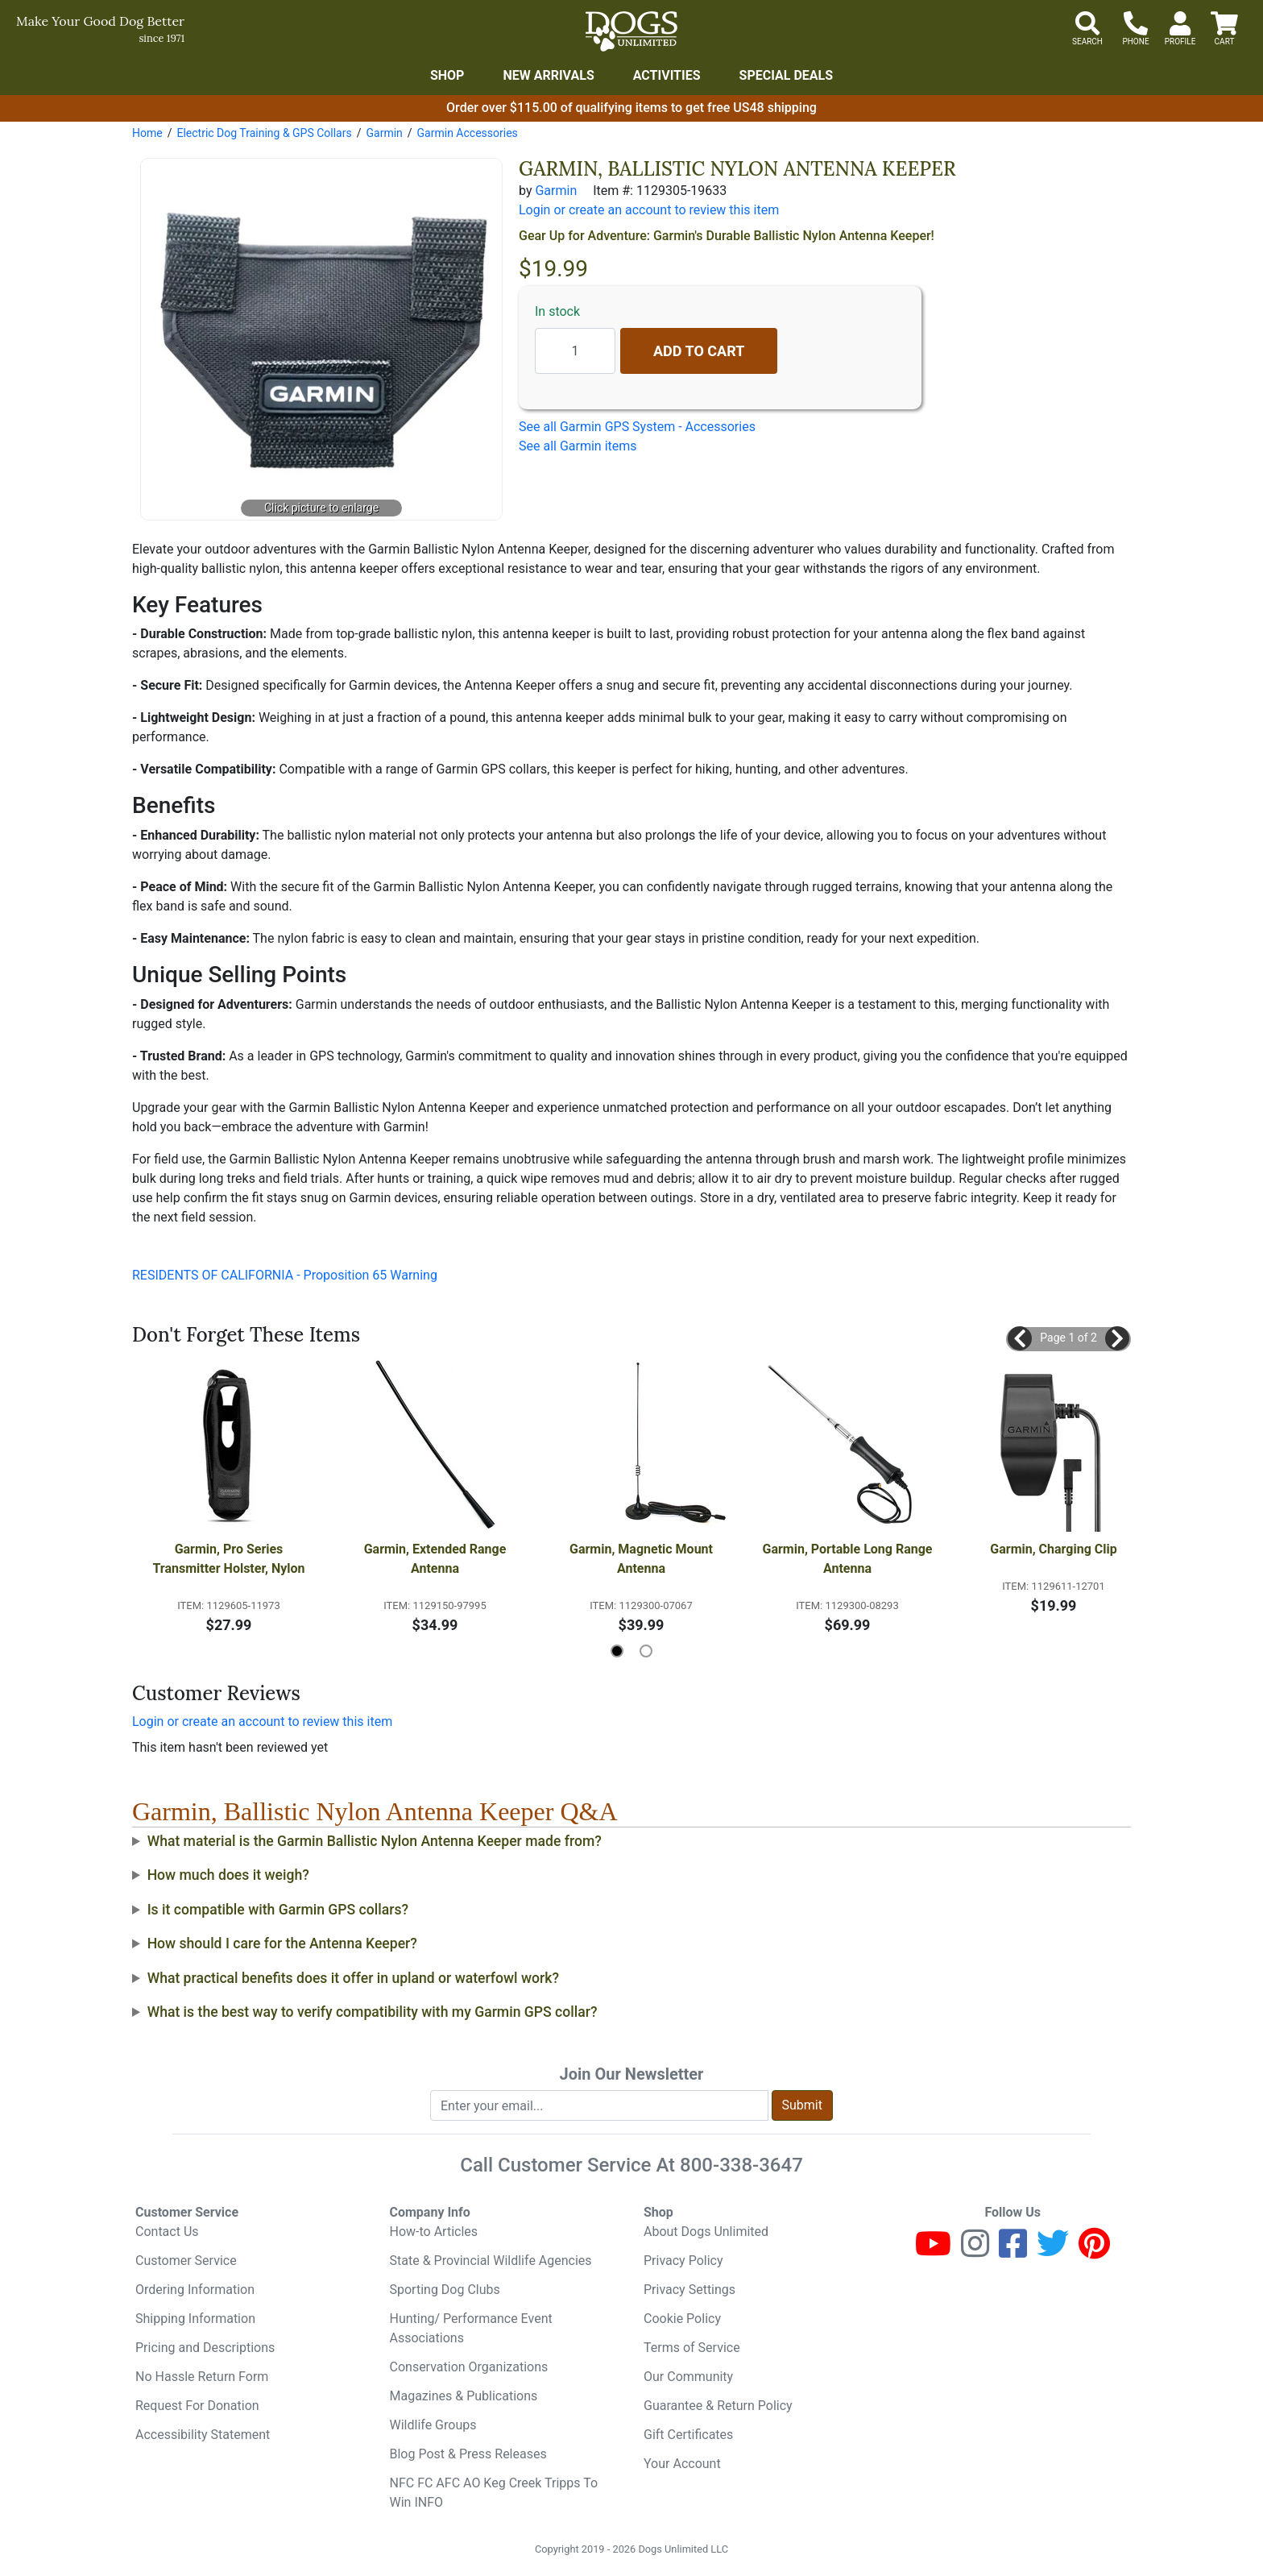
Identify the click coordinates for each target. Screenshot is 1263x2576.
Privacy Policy (683, 2260)
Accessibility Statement (202, 2434)
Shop (447, 75)
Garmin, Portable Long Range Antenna (849, 1558)
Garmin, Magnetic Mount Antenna (642, 1558)
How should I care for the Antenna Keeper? (282, 1943)
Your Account (682, 2463)
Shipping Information (195, 2318)
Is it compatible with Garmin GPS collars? (277, 1910)
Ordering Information (195, 2289)
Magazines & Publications (464, 2396)
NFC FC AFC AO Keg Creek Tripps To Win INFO (494, 2492)
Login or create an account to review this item (262, 1721)
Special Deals (786, 75)
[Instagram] (975, 2251)
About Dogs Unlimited (706, 2231)
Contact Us (167, 2231)
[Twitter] (1053, 2251)
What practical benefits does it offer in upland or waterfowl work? (353, 1978)
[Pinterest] (1094, 2251)
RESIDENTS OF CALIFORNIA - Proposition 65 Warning (284, 1275)
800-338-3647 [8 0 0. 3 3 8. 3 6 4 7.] (741, 2165)
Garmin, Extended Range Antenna (437, 1558)
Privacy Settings (689, 2289)
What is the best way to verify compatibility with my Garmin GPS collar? (372, 2012)
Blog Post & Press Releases (468, 2454)
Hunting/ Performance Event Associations (471, 2328)
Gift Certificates (688, 2434)
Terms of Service (692, 2347)
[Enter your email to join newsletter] (599, 2105)
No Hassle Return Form (201, 2376)
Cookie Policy (682, 2318)
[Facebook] (1013, 2251)
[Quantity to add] (575, 351)
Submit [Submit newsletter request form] (802, 2105)
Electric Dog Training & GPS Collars (263, 133)
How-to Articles (434, 2231)
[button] (1020, 1338)
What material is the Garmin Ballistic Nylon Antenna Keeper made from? (374, 1841)
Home (147, 133)
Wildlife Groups (433, 2425)
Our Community (688, 2376)
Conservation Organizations (469, 2367)
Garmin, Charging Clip (1053, 1549)
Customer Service (186, 2260)
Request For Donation (197, 2405)
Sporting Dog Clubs (445, 2289)
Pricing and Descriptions (205, 2347)
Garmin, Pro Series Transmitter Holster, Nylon (228, 1558)
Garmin (384, 133)
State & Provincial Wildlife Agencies (491, 2260)
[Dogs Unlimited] (631, 31)
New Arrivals (548, 75)
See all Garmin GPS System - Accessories (637, 426)
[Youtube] (933, 2251)
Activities (667, 75)
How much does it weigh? (228, 1875)
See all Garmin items (578, 446)
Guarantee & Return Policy (718, 2405)
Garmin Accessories (467, 133)
